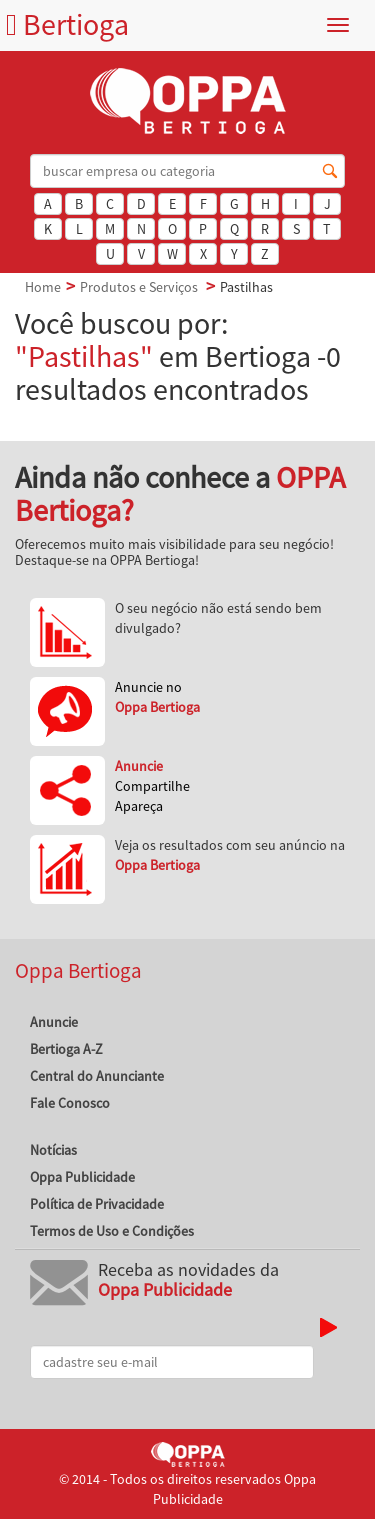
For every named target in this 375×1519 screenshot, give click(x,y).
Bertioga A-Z (66, 1049)
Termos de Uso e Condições (112, 1231)
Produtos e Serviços (139, 287)
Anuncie (54, 1022)
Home (43, 287)
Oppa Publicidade (82, 1177)
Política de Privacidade (97, 1204)
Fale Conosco (70, 1103)
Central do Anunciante (97, 1076)
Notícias (53, 1150)
